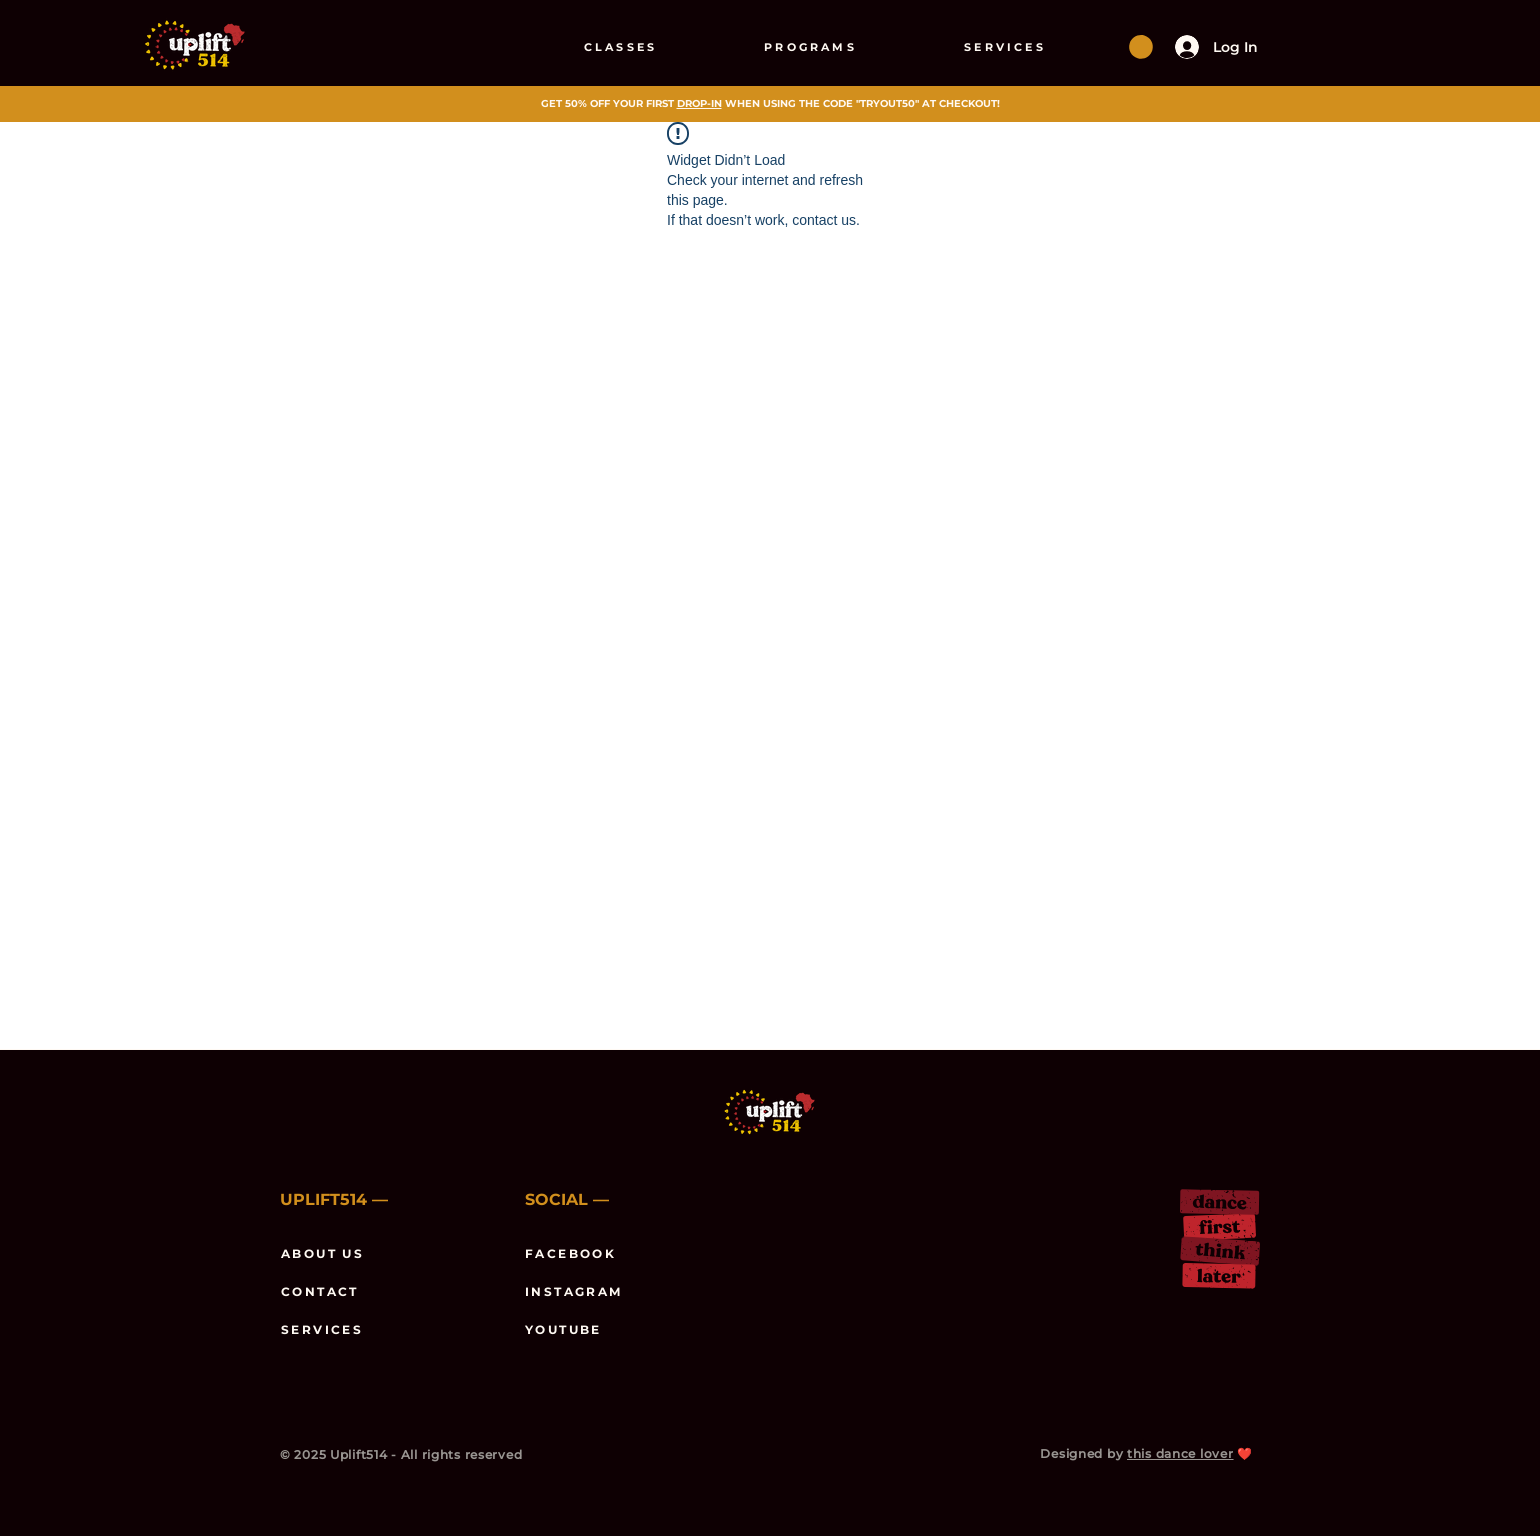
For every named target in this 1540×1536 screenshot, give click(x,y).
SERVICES (322, 1329)
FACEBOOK (570, 1253)
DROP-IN (699, 103)
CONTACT (320, 1291)
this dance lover (1180, 1453)
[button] (1141, 47)
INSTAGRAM (574, 1291)
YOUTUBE (563, 1329)
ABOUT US (322, 1253)
